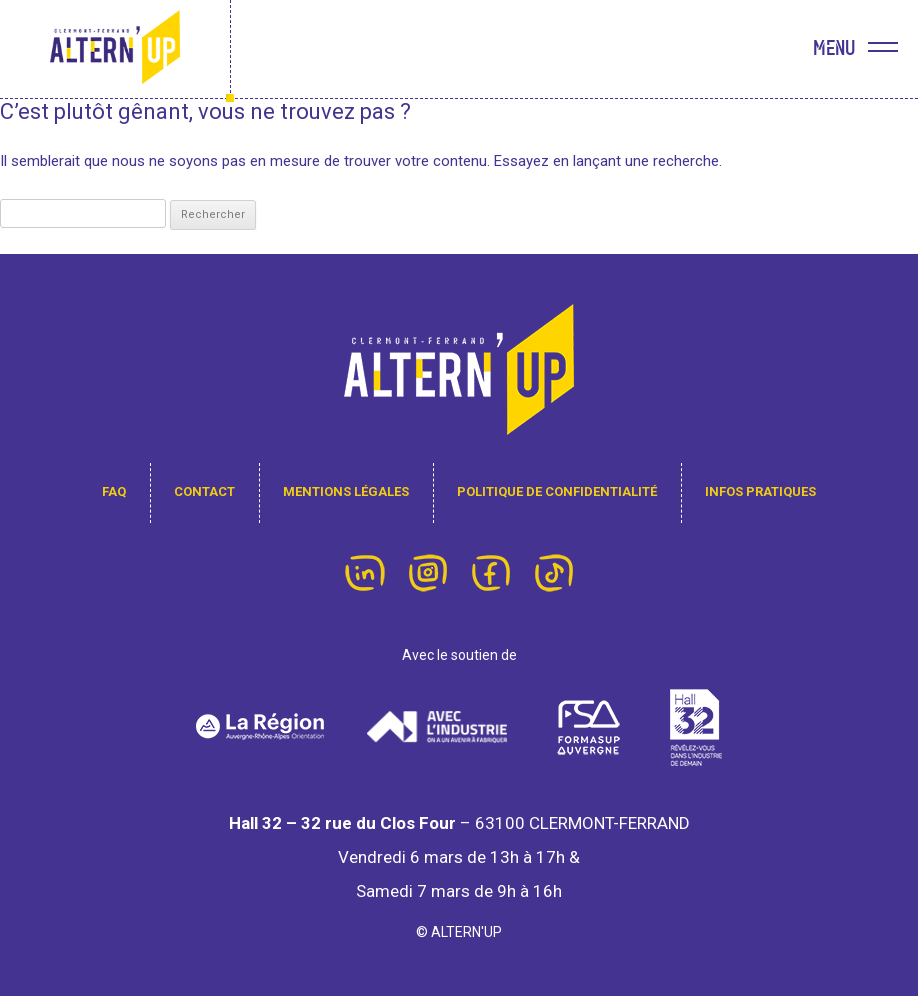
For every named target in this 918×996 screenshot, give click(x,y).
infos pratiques (760, 491)
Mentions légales (346, 491)
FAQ (114, 491)
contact (204, 491)
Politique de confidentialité (557, 491)
